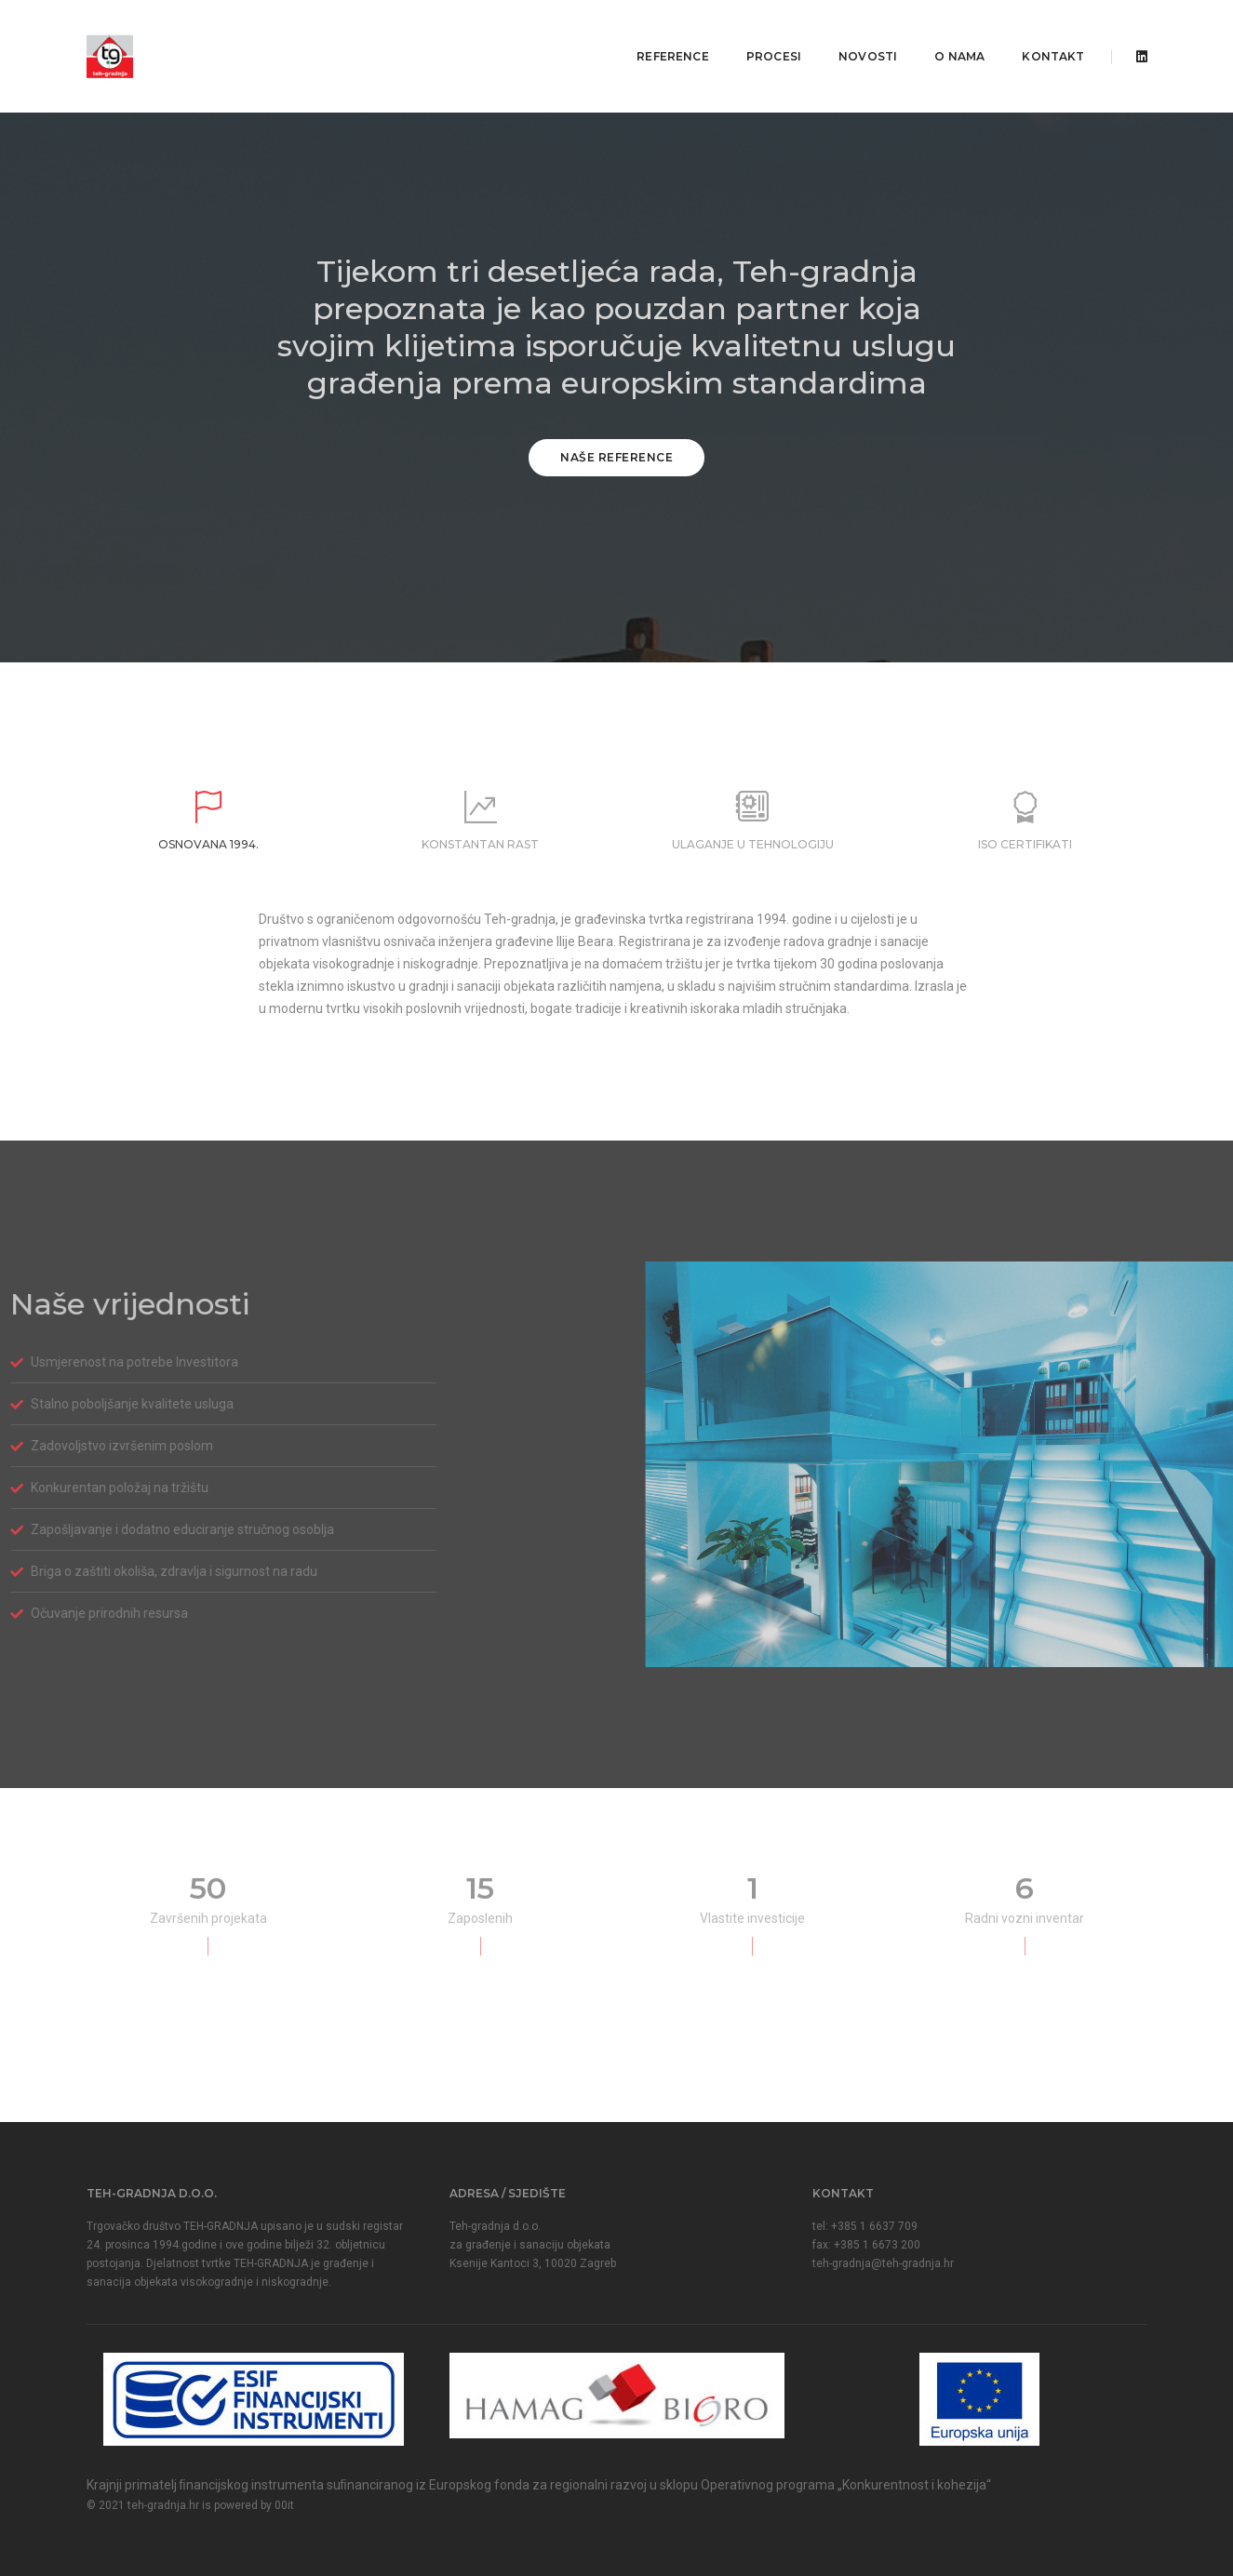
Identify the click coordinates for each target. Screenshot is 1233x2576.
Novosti (854, 33)
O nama (946, 33)
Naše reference (616, 457)
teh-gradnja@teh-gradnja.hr (883, 2263)
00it (284, 2505)
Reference (659, 33)
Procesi (760, 33)
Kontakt (1040, 33)
